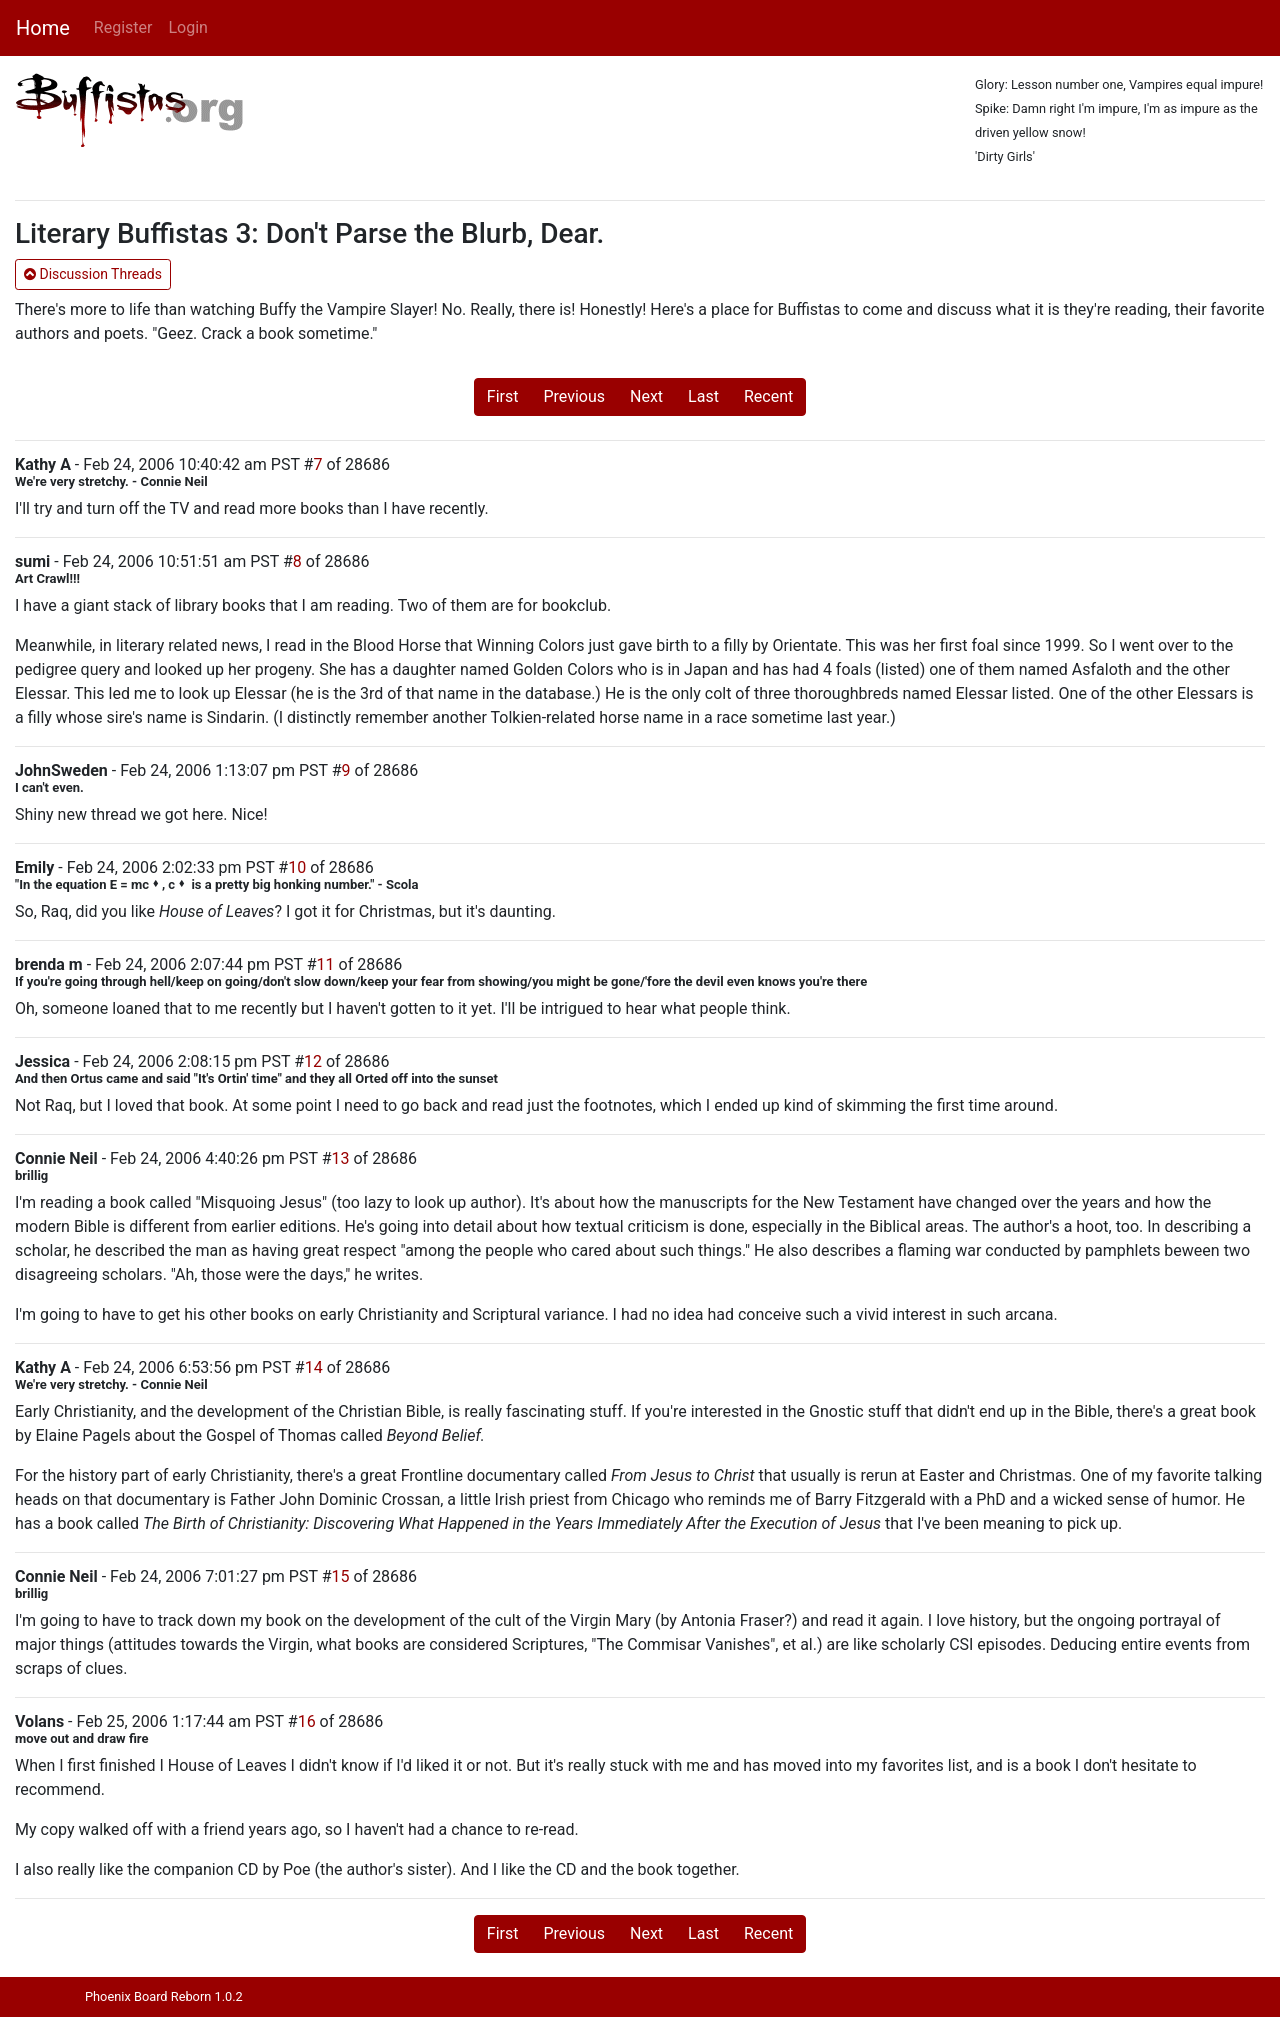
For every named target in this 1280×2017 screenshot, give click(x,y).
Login (187, 27)
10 (297, 867)
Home (43, 28)
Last (703, 396)
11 (326, 964)
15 (341, 1576)
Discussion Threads (93, 274)
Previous (574, 396)
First (503, 396)
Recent (768, 396)
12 (313, 1061)
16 (307, 1721)
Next (646, 396)
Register (123, 27)
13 (341, 1158)
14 (314, 1367)
